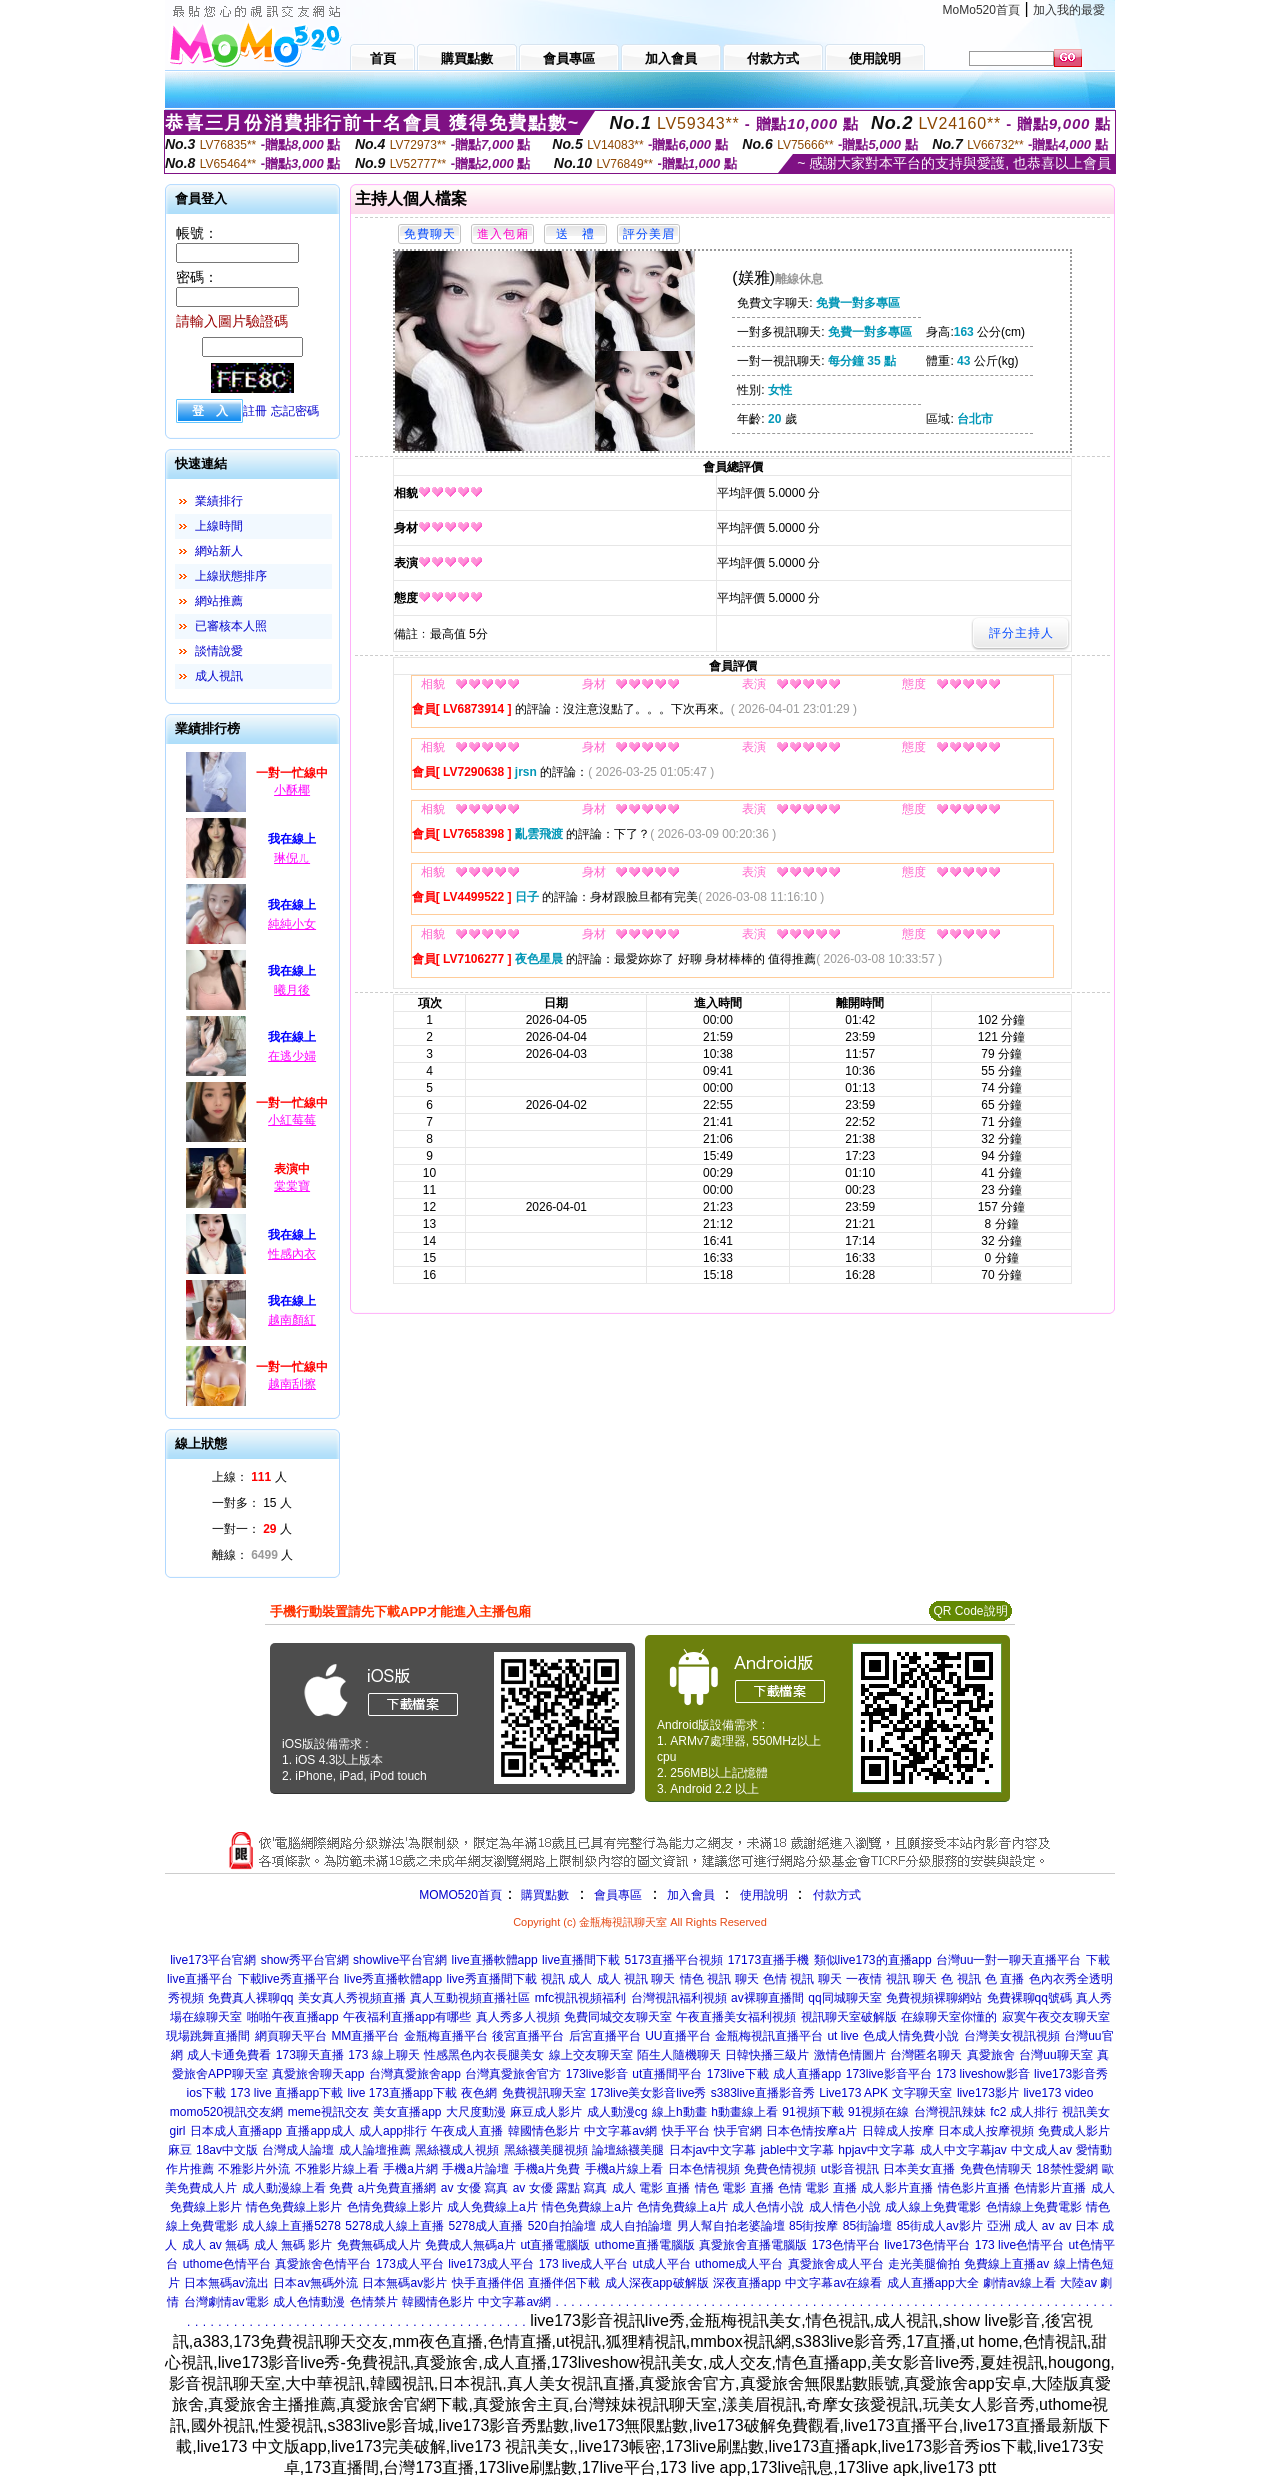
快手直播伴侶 (488, 2283)
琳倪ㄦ (292, 858)
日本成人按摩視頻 (986, 2131)
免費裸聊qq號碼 (1029, 1998)
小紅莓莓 (292, 1120)
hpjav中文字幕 (876, 2150)
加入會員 (691, 1895)
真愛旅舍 (991, 2055)
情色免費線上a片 (587, 2207)
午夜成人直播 (467, 2131)
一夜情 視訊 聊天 (891, 1979)
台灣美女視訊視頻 (1012, 2036)
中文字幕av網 (620, 2131)
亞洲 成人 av (1020, 2226)
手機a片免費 (547, 2169)
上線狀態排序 (231, 576)
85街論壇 (867, 2226)
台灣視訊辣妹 (950, 2112)
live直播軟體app (495, 1960)
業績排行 (219, 501)
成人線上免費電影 (933, 2207)
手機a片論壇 (475, 2169)
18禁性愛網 (1066, 2169)
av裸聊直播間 (767, 1998)
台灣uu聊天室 (1055, 2055)
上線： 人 (249, 1477)
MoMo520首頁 (981, 10)
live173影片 (988, 2093)
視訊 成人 (566, 1979)
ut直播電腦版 (555, 2245)
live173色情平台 (927, 2245)
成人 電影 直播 (651, 2188)
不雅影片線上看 (337, 2169)
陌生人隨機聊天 (679, 2055)
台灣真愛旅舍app (415, 2074)
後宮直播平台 (528, 2036)
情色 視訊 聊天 (719, 1979)
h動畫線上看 (744, 2112)
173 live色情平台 (1019, 2245)
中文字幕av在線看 (833, 2283)
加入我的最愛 (1069, 10)
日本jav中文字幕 (712, 2150)
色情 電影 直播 (817, 2188)
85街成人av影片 (940, 2226)
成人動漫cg (617, 2112)
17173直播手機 (768, 1960)
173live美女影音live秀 (648, 2093)
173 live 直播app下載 (286, 2093)
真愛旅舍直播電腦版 (753, 2245)
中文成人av (1041, 2150)
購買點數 (543, 1895)
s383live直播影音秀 (763, 2093)
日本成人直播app (236, 2131)
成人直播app (807, 2074)
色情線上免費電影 (1034, 2207)
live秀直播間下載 (492, 1979)
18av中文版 (227, 2150)
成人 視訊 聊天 (636, 1979)
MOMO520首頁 (460, 1895)
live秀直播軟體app (393, 1979)
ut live (842, 2036)
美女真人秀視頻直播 (352, 1998)
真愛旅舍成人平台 (836, 2264)
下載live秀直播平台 (289, 1979)
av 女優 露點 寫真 (560, 2188)
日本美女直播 (919, 2169)
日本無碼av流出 (226, 2283)
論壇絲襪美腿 (628, 2150)
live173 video (1058, 2093)
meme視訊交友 (328, 2112)
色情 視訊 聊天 (802, 1979)
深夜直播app (747, 2283)
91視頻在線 (878, 2112)
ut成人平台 (662, 2264)
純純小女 (292, 924)
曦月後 (292, 990)
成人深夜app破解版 (657, 2283)
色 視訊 (960, 1979)
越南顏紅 (292, 1320)
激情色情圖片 (850, 2055)
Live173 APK (853, 2093)
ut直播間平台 (667, 2074)
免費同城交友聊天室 (618, 2017)
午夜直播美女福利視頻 (736, 2017)
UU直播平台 (677, 2036)
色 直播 (1004, 1979)
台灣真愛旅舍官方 (513, 2074)
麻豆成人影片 (546, 2112)
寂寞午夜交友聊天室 (1056, 2017)
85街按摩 (813, 2226)
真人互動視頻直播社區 (470, 1998)
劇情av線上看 (1019, 2283)
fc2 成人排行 (1023, 2112)
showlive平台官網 (400, 1960)
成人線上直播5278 (291, 2226)
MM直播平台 (365, 2036)
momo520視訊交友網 (226, 2112)
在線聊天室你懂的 (949, 2017)
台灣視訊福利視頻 (679, 1998)
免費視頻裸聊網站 (934, 1998)
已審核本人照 (231, 626)
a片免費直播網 (397, 2188)
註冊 (255, 411)
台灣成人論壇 (298, 2150)
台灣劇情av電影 (226, 2302)
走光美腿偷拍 (924, 2264)
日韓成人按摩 (898, 2131)
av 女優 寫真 (474, 2188)
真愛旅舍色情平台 (323, 2264)
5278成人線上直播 (394, 2226)
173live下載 (738, 2074)
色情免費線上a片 (682, 2207)
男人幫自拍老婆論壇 (731, 2226)
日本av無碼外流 (315, 2283)
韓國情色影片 (544, 2131)
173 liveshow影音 (982, 2074)
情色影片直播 (974, 2188)
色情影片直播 (1050, 2188)
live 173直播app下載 (402, 2093)
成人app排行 (393, 2131)
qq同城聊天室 (844, 1998)
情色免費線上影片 (294, 2207)
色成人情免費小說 (911, 2036)
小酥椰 (292, 790)
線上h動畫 (679, 2112)
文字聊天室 (922, 2093)
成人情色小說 (845, 2207)
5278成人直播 (485, 2226)
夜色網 (479, 2093)
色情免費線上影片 (395, 2207)
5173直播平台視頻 (674, 1960)
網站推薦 (219, 601)
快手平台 (686, 2131)
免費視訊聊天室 (544, 2093)
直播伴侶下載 (564, 2283)
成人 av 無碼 (215, 2245)
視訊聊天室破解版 (849, 2017)
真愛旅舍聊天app (318, 2074)
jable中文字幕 (797, 2150)
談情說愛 (219, 651)
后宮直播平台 (605, 2036)
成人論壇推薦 (375, 2150)
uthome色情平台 (227, 2264)
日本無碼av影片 (404, 2283)
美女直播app (407, 2112)
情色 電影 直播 (734, 2188)
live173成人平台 (491, 2264)
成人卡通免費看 (229, 2055)
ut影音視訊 (850, 2169)
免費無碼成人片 (379, 2245)
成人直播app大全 (933, 2283)
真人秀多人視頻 (518, 2017)
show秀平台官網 (305, 1960)
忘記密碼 (295, 411)
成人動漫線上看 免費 (297, 2188)
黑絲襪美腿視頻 (546, 2150)
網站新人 (219, 551)
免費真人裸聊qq (250, 1998)
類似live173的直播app (873, 1960)
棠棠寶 (292, 1186)
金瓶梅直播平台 (446, 2036)
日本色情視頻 (704, 2169)
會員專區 (618, 1895)
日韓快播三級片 (767, 2055)
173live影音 (597, 2074)
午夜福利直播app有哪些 (407, 2017)
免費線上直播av (1006, 2264)
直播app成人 (320, 2131)
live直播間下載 (581, 1960)
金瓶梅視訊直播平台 (769, 2036)
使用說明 (764, 1895)
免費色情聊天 (996, 2169)
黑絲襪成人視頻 (457, 2150)
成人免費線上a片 (492, 2207)
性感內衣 (292, 1254)
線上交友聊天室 (591, 2055)
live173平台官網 (213, 1960)
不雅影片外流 (254, 2169)
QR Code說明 (970, 1611)
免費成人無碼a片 (470, 2245)
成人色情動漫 (309, 2302)
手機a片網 (410, 2169)
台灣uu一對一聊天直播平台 (1008, 1960)
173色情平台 (846, 2245)
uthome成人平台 (739, 2264)
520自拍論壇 (562, 2226)
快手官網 (738, 2131)
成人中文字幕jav (963, 2150)
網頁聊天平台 (291, 2036)
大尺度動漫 (476, 2112)
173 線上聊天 (383, 2055)
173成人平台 (410, 2264)
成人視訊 (219, 676)
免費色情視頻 (780, 2169)
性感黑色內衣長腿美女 (484, 2055)
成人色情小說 (768, 2207)
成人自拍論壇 (636, 2226)
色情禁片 (374, 2302)
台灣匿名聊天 (926, 2055)
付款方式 (837, 1895)
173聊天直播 (310, 2055)
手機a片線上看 (624, 2169)
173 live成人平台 (583, 2264)
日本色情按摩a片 (811, 2131)
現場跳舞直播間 (208, 2036)
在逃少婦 (292, 1056)
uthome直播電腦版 (645, 2245)
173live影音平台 (889, 2074)
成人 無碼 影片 (293, 2245)
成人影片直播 (897, 2188)
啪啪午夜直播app (293, 2017)
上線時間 (219, 526)
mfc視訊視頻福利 (580, 1998)
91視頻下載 (812, 2112)
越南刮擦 (292, 1384)
